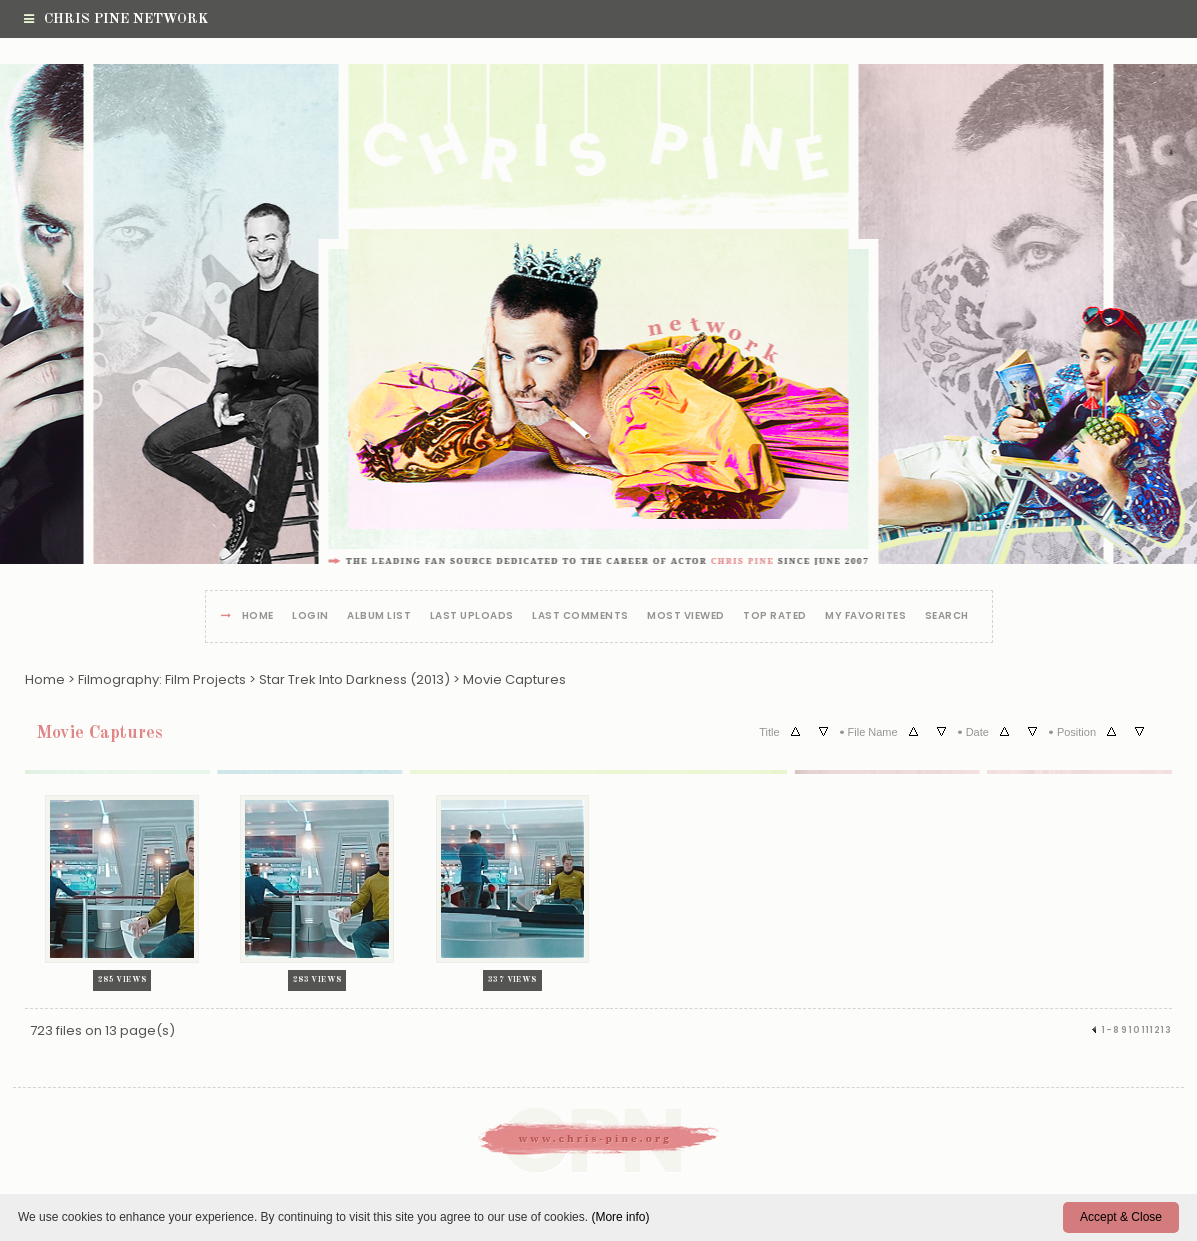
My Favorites (865, 616)
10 (1135, 1030)
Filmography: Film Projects (162, 679)
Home (258, 616)
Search (947, 616)
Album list (379, 616)
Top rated (775, 616)
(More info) (620, 1217)
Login (310, 616)
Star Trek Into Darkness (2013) (354, 679)
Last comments (580, 616)
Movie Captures (514, 679)
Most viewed (686, 616)
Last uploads (472, 616)
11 (1146, 1030)
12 (1155, 1030)
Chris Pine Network (116, 19)
